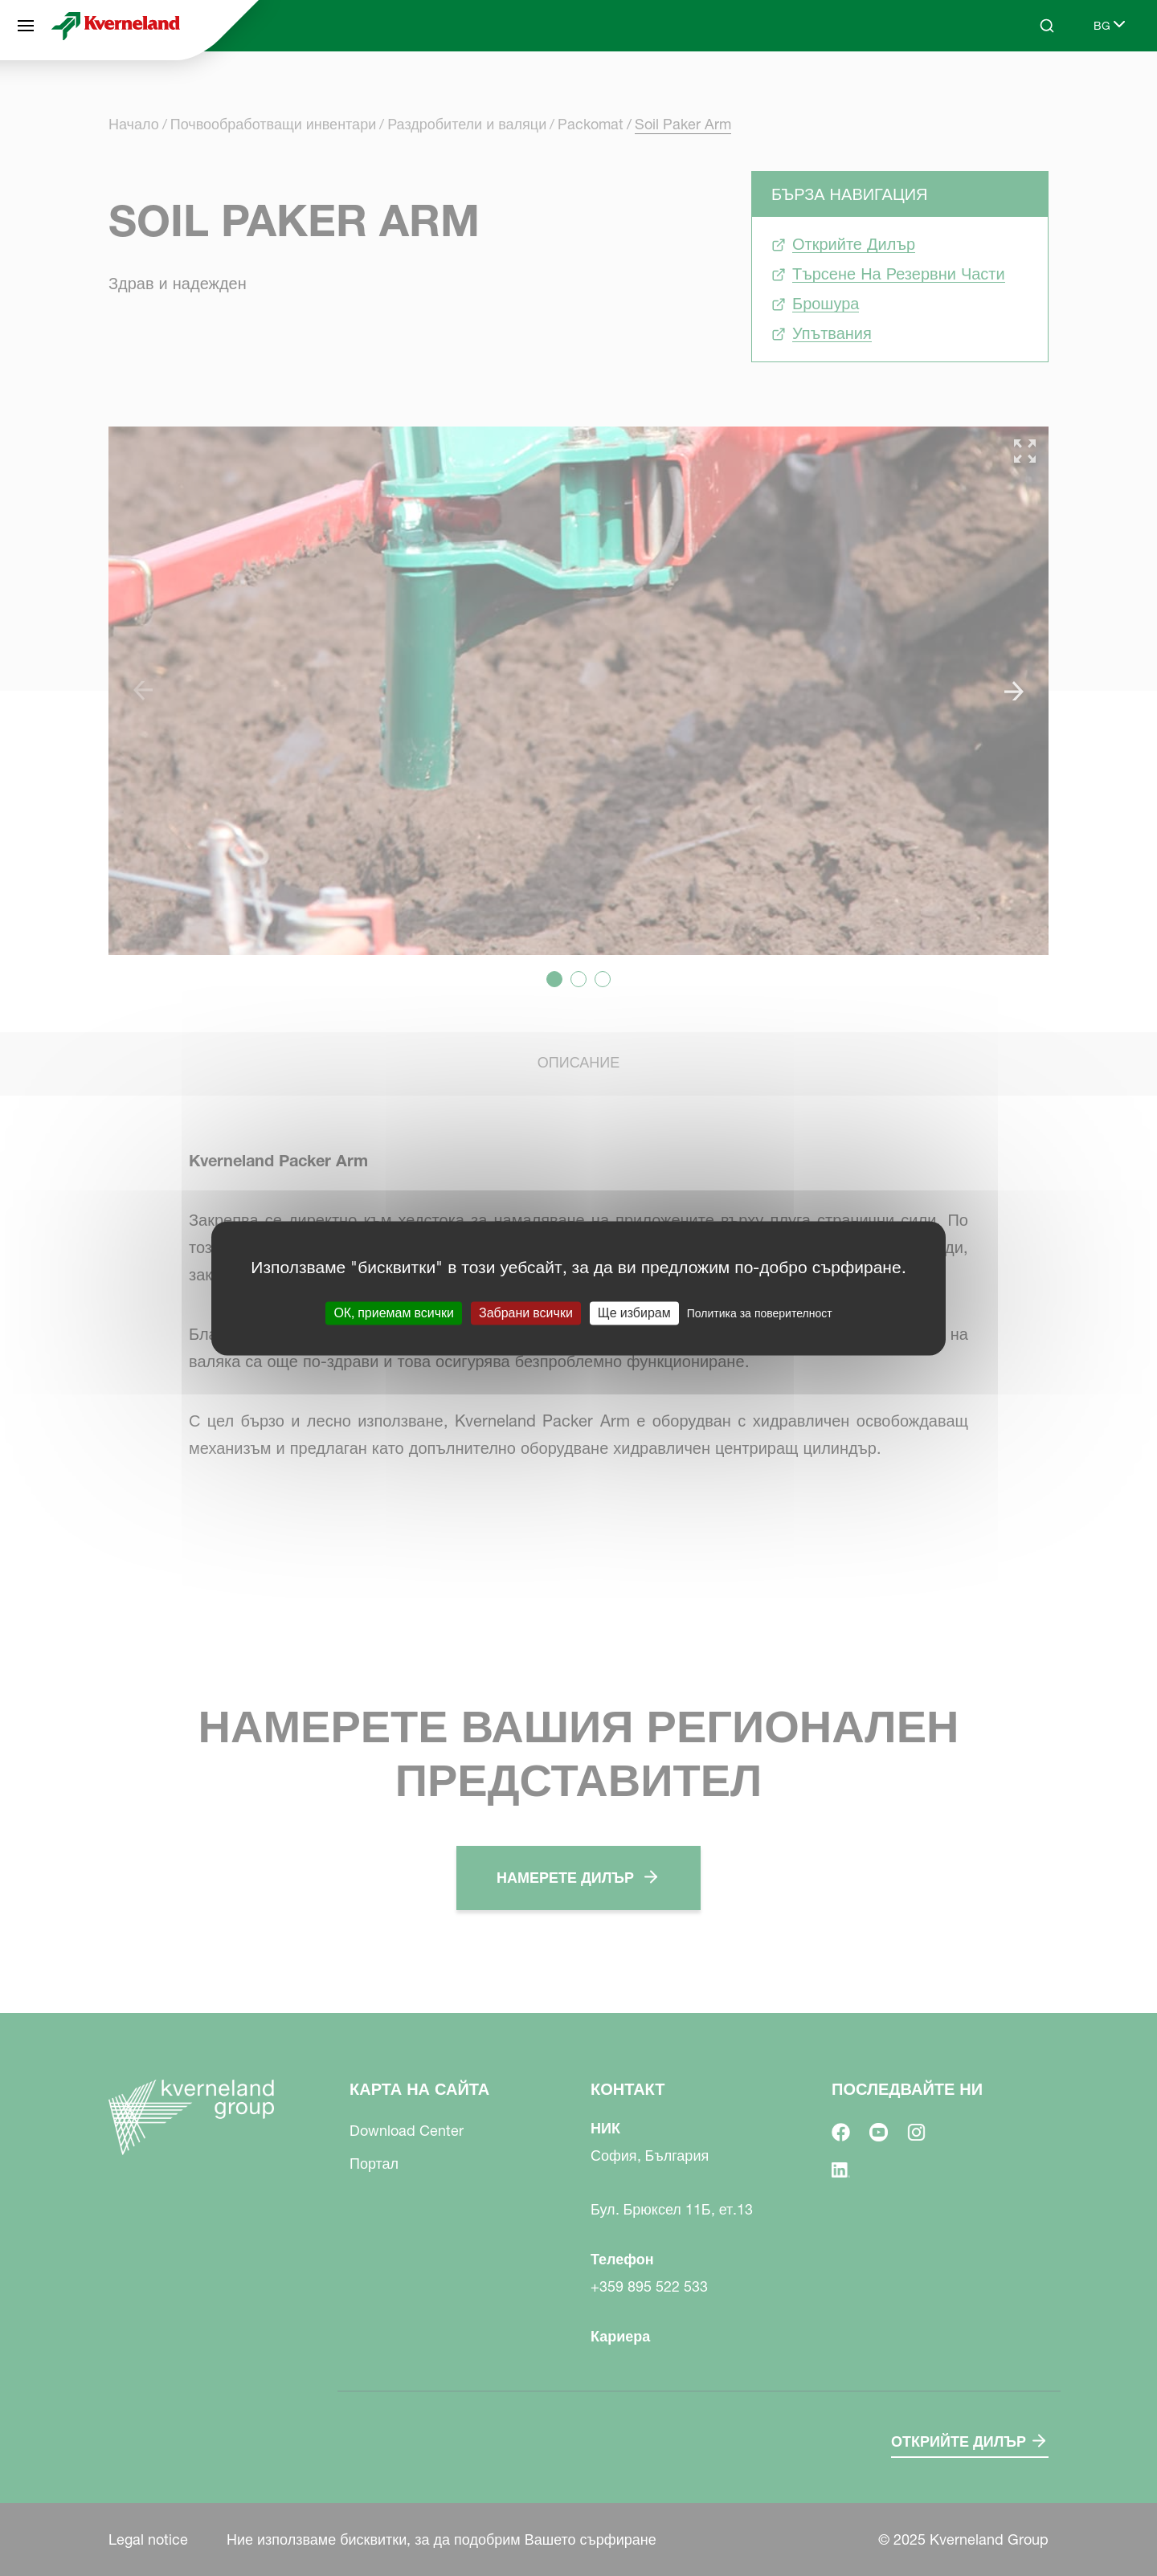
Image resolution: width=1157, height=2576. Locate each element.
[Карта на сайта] (25, 25)
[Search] (1046, 25)
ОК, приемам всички (393, 1312)
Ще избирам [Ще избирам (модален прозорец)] (634, 1312)
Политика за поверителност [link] (759, 1313)
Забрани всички (526, 1312)
